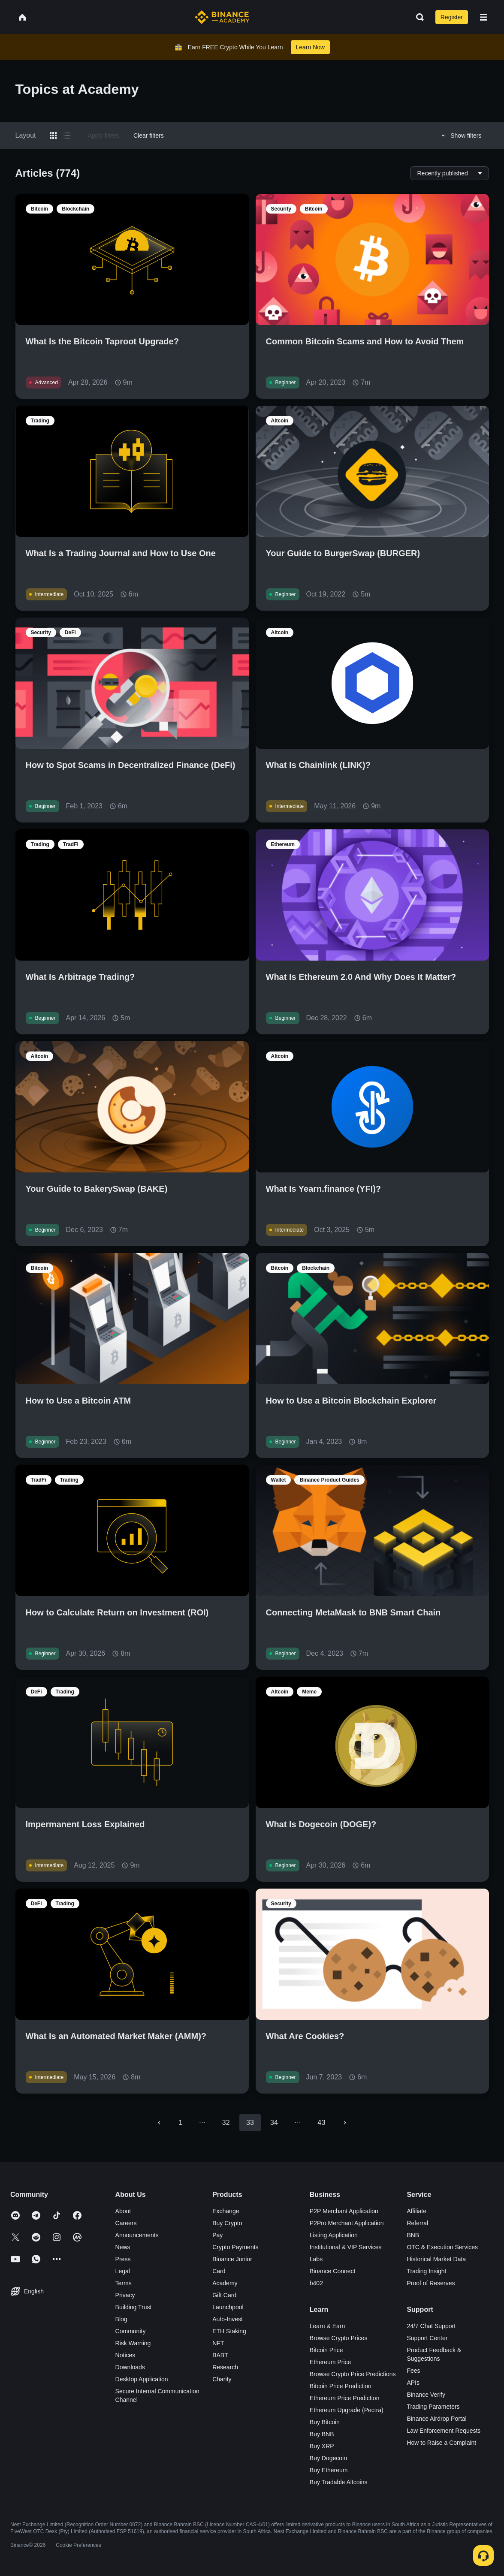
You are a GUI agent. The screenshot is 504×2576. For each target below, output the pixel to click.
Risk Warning (133, 2343)
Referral (417, 2223)
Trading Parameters (433, 2406)
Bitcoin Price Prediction (340, 2386)
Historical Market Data (436, 2259)
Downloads (130, 2367)
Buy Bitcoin (325, 2422)
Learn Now (310, 47)
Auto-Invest (227, 2319)
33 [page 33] (250, 2122)
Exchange (225, 2211)
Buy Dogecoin (328, 2458)
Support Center (427, 2338)
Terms (123, 2283)
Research (225, 2367)
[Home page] (222, 17)
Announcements (137, 2235)
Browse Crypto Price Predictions (353, 2374)
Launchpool (227, 2307)
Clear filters (148, 135)
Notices (125, 2355)
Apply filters (103, 135)
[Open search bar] (417, 17)
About (123, 2211)
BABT (220, 2355)
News (122, 2247)
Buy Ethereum (329, 2470)
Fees (413, 2370)
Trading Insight (426, 2271)
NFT (218, 2343)
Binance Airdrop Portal (436, 2418)
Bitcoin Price (326, 2350)
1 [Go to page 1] (181, 2122)
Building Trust (133, 2307)
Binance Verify (426, 2394)
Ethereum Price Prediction (345, 2398)
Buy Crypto (227, 2223)
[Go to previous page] (159, 2122)
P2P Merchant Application (344, 2211)
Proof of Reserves (431, 2283)
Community (130, 2331)
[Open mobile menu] (483, 17)
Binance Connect (333, 2271)
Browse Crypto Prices (339, 2338)
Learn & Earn (327, 2326)
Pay (217, 2235)
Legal (122, 2271)
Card (218, 2271)
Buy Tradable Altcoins (339, 2482)
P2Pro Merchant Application (347, 2223)
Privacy (125, 2295)
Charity (221, 2379)
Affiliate (416, 2211)
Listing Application (334, 2235)
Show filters (460, 135)
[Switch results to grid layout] (53, 135)
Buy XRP (322, 2446)
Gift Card (224, 2295)
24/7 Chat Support (431, 2326)
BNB (413, 2235)
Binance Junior (232, 2259)
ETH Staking (229, 2331)
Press (123, 2259)
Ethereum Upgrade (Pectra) (346, 2410)
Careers (126, 2223)
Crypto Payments (235, 2247)
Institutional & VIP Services (346, 2247)
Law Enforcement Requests (443, 2430)
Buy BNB (322, 2434)
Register (452, 17)
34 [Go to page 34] (274, 2122)
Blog (121, 2319)
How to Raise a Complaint (441, 2442)
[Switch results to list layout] (67, 135)
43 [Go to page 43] (321, 2122)
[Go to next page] (345, 2122)
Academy (224, 2283)
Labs (316, 2259)
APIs (413, 2382)
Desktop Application (141, 2379)
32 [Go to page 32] (226, 2122)
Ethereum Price (330, 2362)
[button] (483, 17)
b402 (316, 2283)
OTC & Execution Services (442, 2247)
